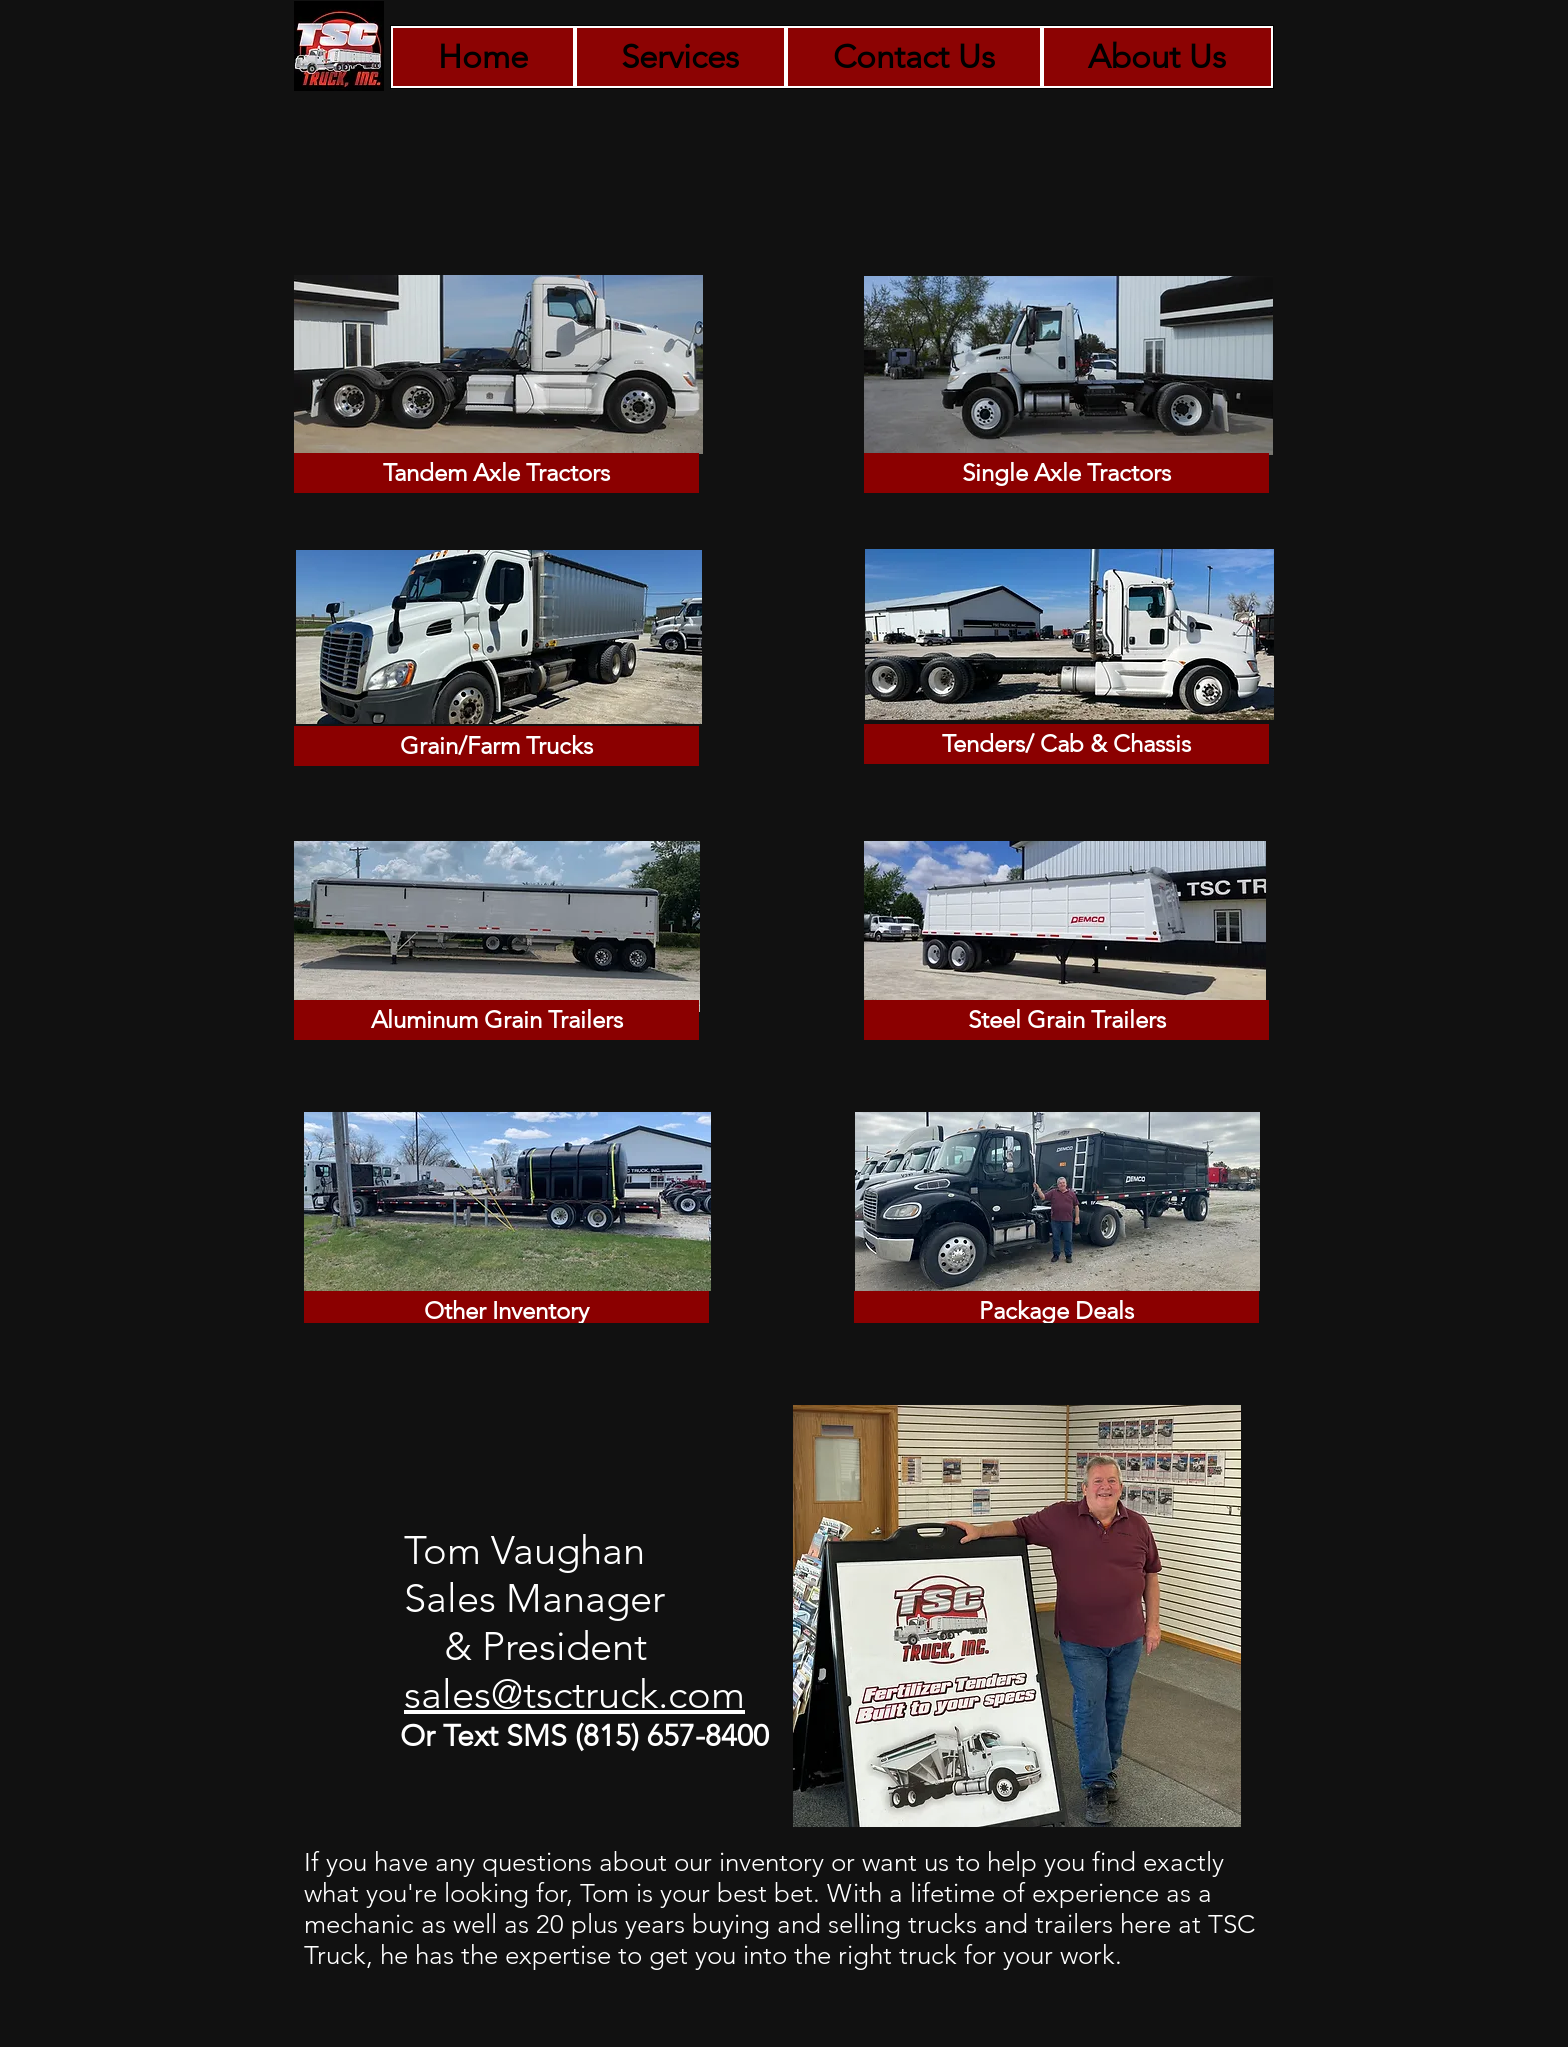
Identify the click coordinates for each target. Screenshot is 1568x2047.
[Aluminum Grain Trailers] (496, 1020)
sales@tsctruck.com (574, 1694)
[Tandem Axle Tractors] (496, 473)
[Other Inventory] (506, 1311)
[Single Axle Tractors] (1066, 473)
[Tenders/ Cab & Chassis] (1066, 744)
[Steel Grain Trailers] (1066, 1020)
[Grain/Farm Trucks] (496, 746)
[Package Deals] (1056, 1311)
